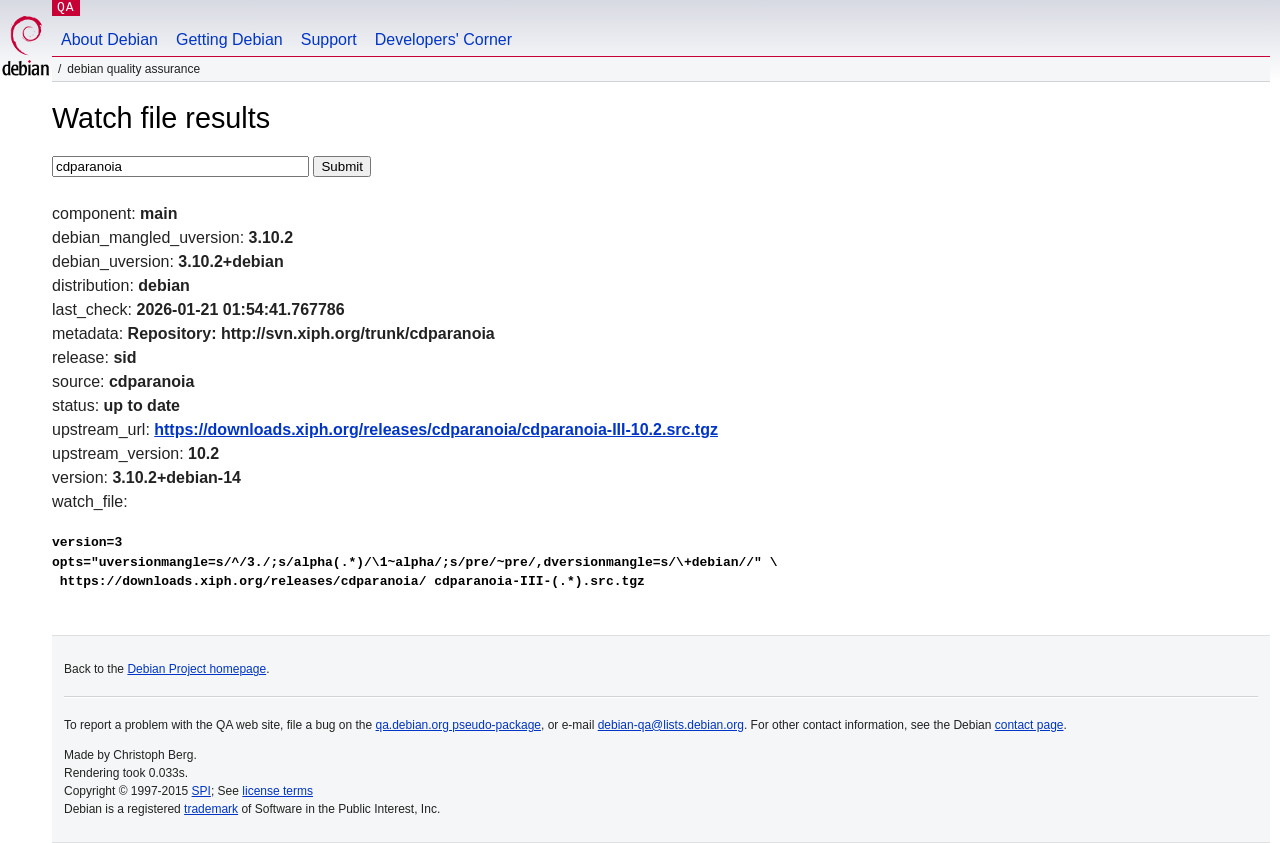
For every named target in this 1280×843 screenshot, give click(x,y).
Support (329, 39)
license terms (277, 791)
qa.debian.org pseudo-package (458, 725)
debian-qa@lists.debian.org (671, 725)
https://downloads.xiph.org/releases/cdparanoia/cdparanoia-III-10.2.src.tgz (436, 429)
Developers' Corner (443, 39)
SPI (201, 791)
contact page (1029, 725)
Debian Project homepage (196, 669)
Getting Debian (229, 39)
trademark (211, 809)
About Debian (109, 39)
